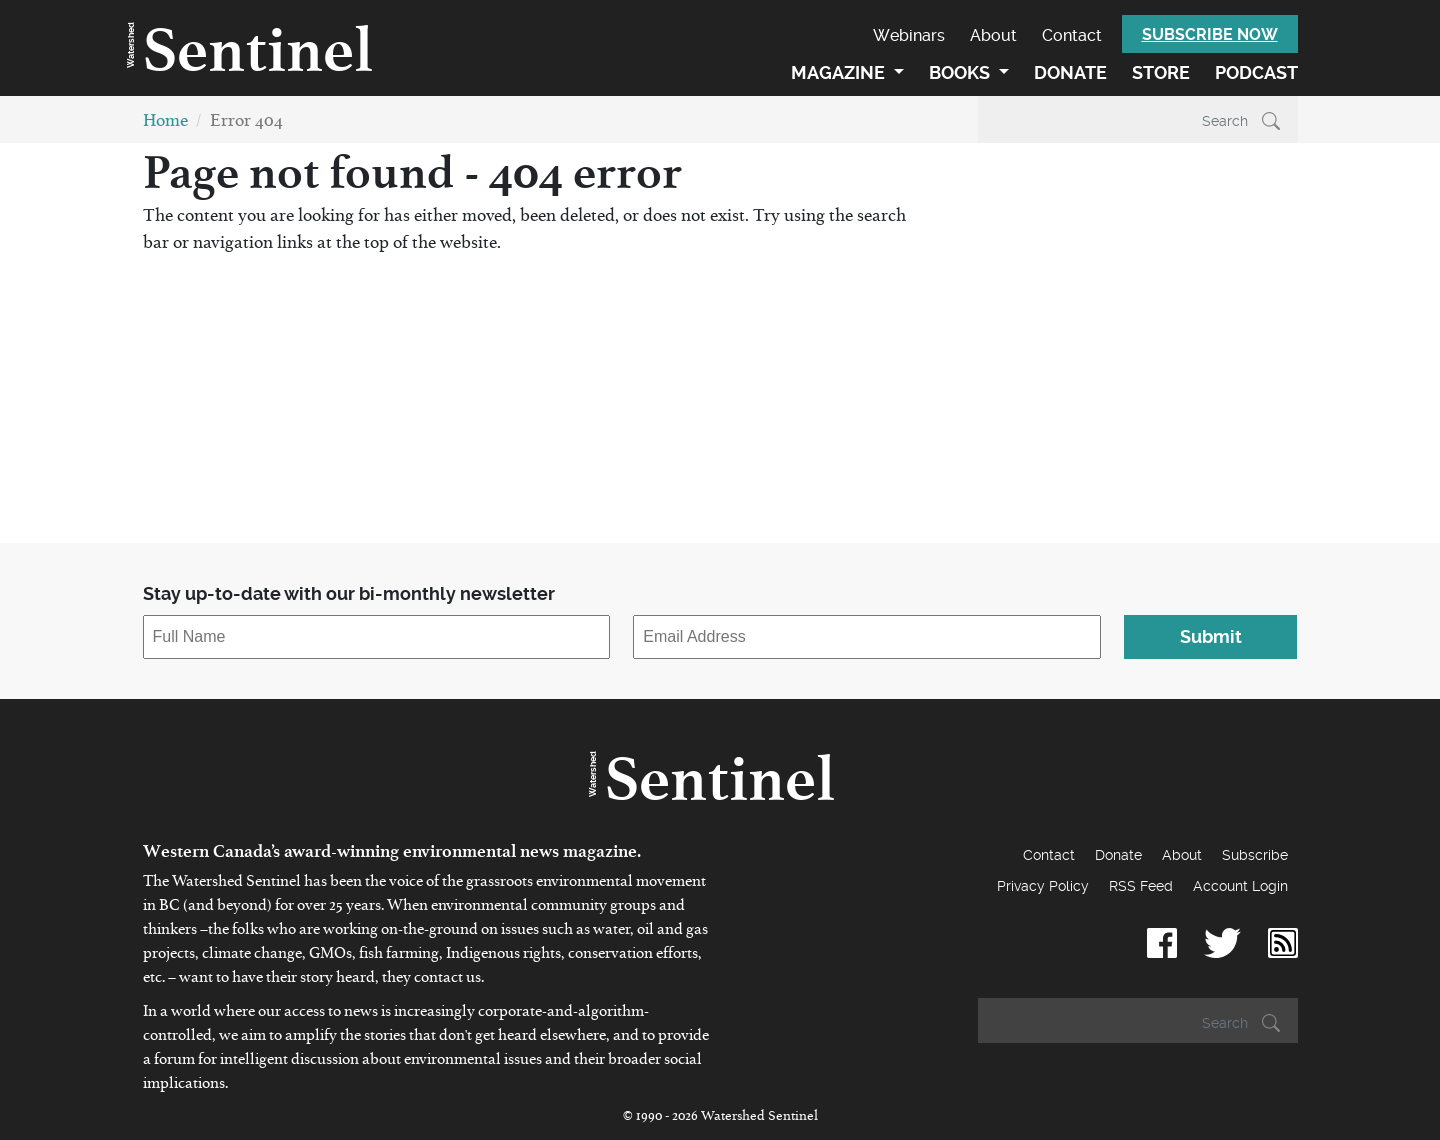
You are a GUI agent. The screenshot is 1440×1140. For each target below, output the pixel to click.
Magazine (840, 72)
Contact (1072, 35)
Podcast (1256, 72)
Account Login (1240, 886)
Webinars (909, 35)
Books (961, 72)
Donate (1070, 72)
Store (1161, 72)
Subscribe (1255, 855)
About (993, 35)
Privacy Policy (1043, 886)
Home (165, 124)
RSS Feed (1141, 886)
